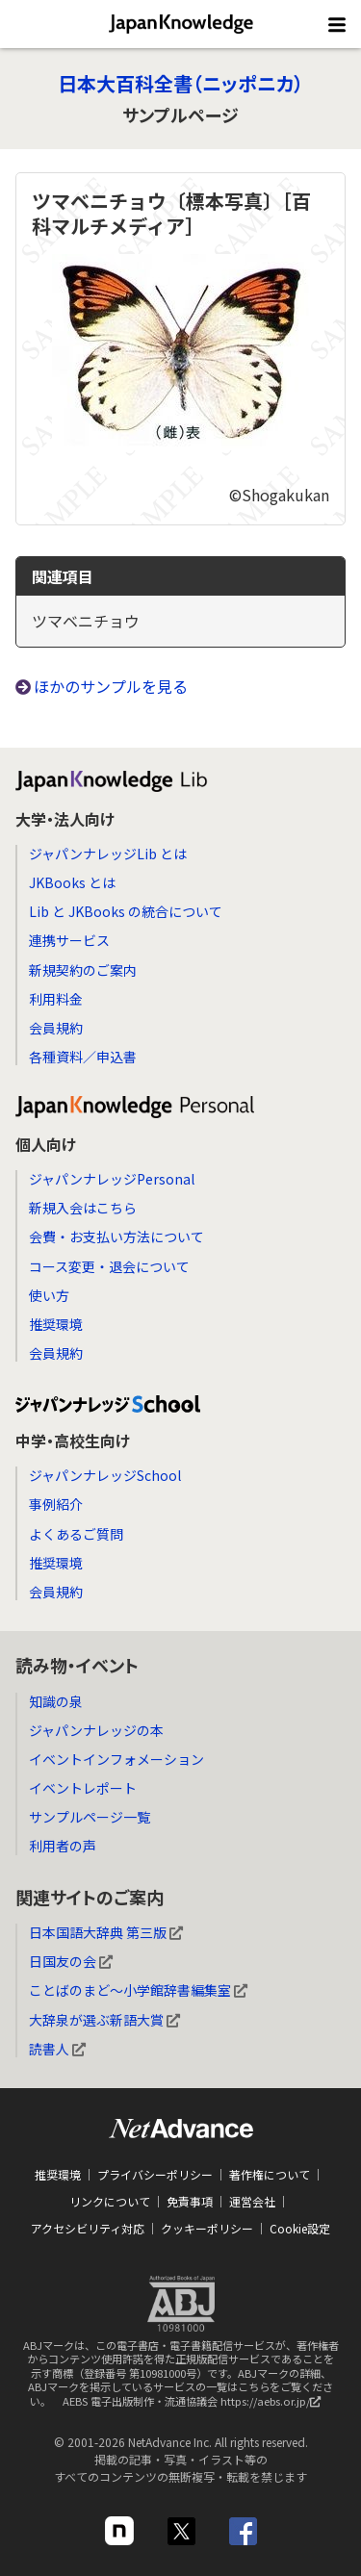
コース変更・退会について (109, 1266)
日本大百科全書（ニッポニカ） (180, 83)
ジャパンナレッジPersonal (111, 1178)
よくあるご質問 (76, 1533)
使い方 (49, 1295)
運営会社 (252, 2201)
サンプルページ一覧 (89, 1816)
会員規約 (56, 1027)
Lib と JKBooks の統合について (125, 911)
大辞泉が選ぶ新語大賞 (104, 2019)
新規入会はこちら (83, 1207)
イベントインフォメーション (116, 1759)
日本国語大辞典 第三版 (106, 1932)
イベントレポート (83, 1788)
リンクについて (109, 2201)
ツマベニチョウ (86, 620)
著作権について (269, 2174)
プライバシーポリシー (155, 2174)
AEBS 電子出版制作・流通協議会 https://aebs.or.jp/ (196, 2405)
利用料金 (56, 998)
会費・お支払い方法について (116, 1236)
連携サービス (69, 940)
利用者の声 (62, 1845)
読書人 (57, 2048)
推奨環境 (56, 1324)
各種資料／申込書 (83, 1056)
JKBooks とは (72, 882)
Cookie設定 (300, 2228)
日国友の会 (71, 1961)
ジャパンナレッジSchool (105, 1475)
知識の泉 (56, 1701)
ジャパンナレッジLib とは (108, 853)
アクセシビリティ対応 (87, 2228)
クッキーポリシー (207, 2228)
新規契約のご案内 (83, 970)
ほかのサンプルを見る (111, 686)
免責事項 (190, 2201)
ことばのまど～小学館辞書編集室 (138, 1990)
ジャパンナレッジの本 (96, 1730)
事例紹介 (56, 1504)
